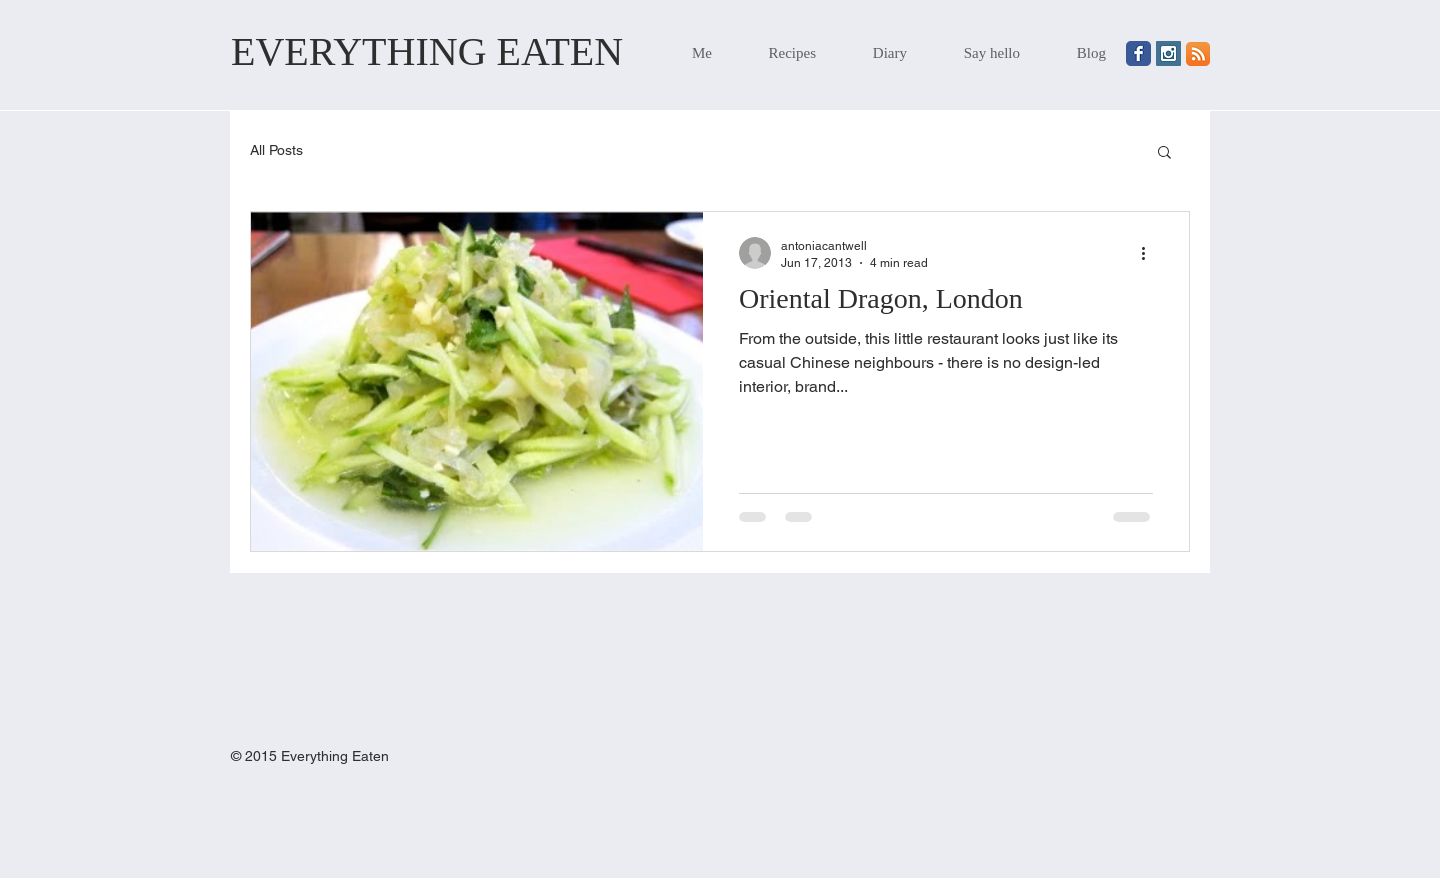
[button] (1164, 153)
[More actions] (1150, 253)
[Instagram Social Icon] (1168, 53)
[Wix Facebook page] (1138, 53)
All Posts (276, 150)
